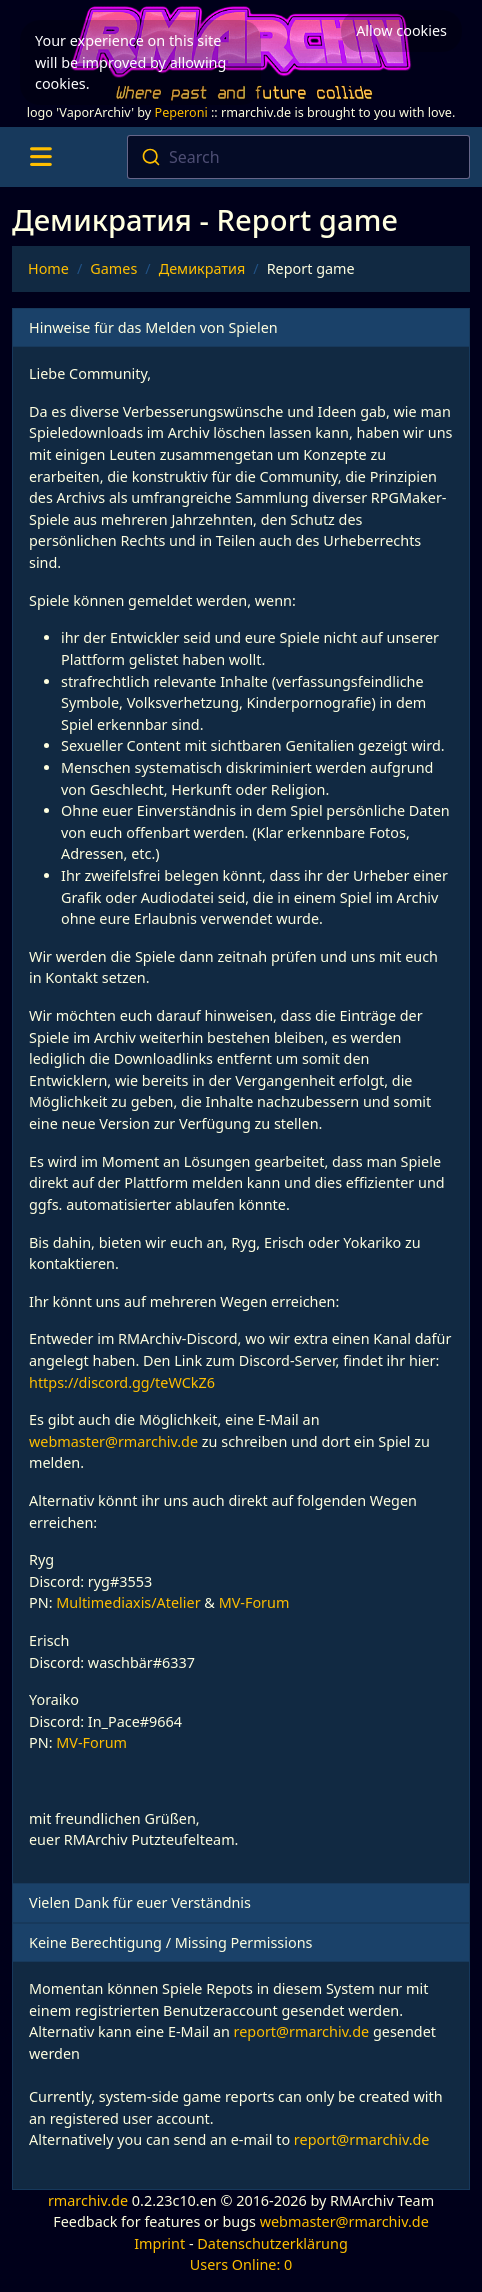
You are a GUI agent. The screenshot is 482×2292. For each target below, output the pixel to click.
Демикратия (202, 268)
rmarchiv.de (88, 2200)
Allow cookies (401, 30)
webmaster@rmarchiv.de (113, 1441)
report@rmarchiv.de (302, 2031)
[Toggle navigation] (40, 157)
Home (48, 268)
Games (113, 268)
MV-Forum (254, 1602)
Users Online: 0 (241, 2264)
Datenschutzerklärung (272, 2243)
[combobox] (299, 157)
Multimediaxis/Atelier (128, 1602)
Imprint (159, 2243)
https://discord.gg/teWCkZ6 (122, 1382)
